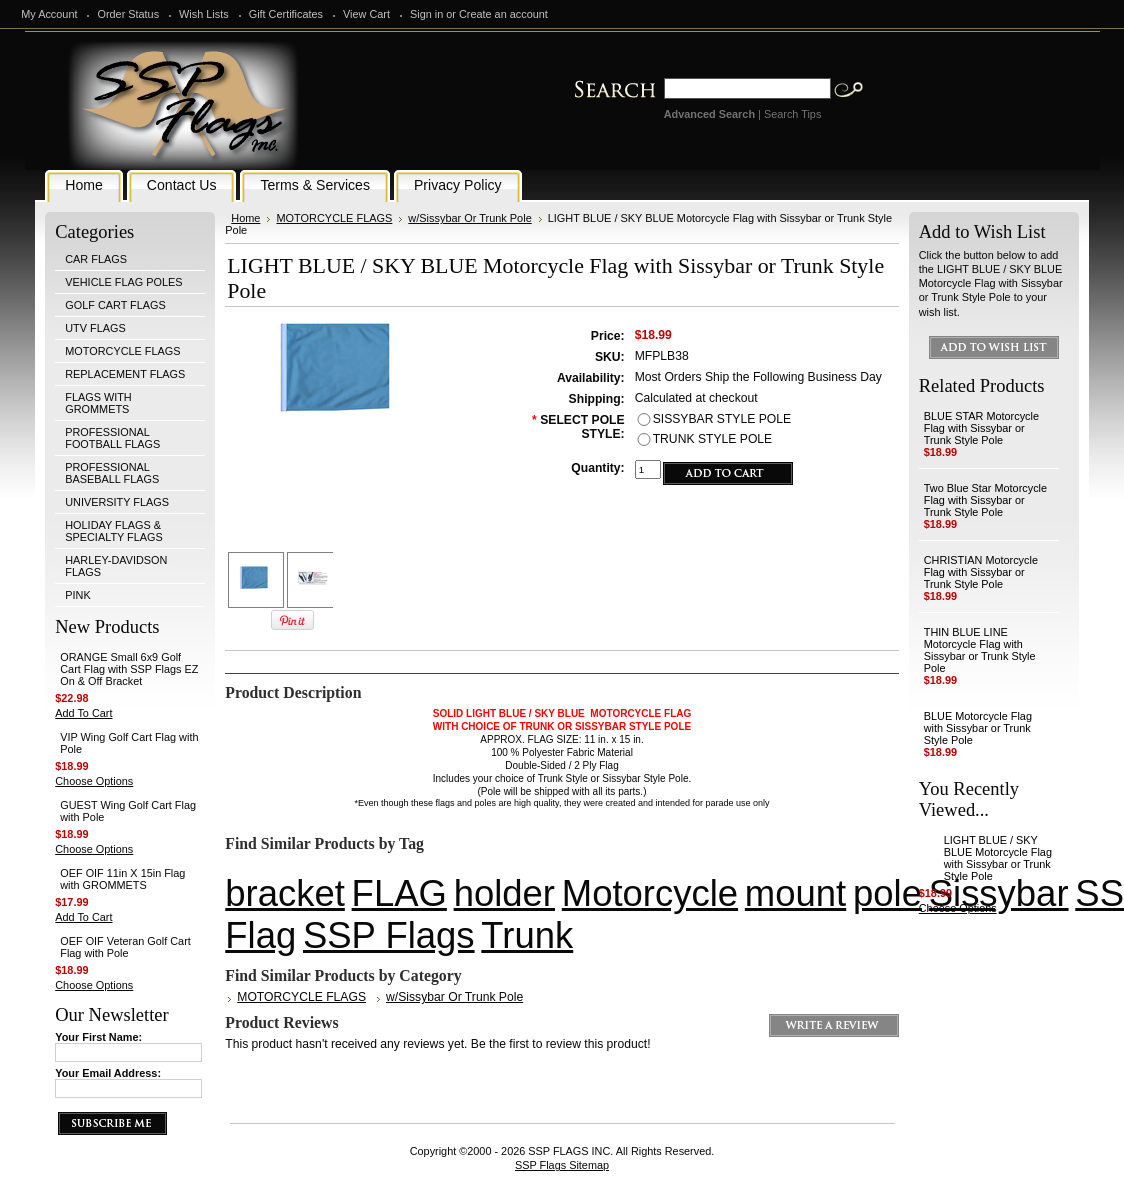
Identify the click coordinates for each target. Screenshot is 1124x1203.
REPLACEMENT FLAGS (125, 374)
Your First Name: (98, 1037)
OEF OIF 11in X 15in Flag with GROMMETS (122, 879)
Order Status (128, 14)
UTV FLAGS (95, 328)
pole (887, 893)
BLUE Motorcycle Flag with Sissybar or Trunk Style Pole (978, 728)
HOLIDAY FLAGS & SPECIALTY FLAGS (114, 531)
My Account (49, 14)
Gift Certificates (286, 14)
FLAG (399, 893)
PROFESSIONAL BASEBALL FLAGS (112, 473)
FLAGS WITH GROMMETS (98, 403)
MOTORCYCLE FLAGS (122, 351)
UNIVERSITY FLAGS (117, 502)
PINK (77, 595)
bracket (285, 893)
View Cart (366, 14)
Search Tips (792, 114)
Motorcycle (650, 893)
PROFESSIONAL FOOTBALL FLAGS (112, 438)
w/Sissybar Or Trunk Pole (469, 218)
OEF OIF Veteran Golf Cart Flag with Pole (125, 947)
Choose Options (94, 781)
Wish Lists (204, 14)
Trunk (527, 935)
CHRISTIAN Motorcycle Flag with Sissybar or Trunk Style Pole (981, 572)
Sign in (426, 14)
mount (795, 893)
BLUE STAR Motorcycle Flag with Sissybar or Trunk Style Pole (981, 428)
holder (504, 893)
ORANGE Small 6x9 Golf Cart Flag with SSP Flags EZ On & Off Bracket (129, 669)
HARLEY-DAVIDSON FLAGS (116, 566)
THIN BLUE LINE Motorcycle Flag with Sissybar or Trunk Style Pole (980, 650)
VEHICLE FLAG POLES (123, 282)
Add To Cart (83, 713)
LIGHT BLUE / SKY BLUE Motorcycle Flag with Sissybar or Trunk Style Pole (998, 858)
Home (245, 218)
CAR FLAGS (96, 259)
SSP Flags (389, 935)
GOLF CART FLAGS (115, 305)
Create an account (503, 14)
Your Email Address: (108, 1073)
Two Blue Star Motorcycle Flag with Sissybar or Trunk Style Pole (985, 500)
